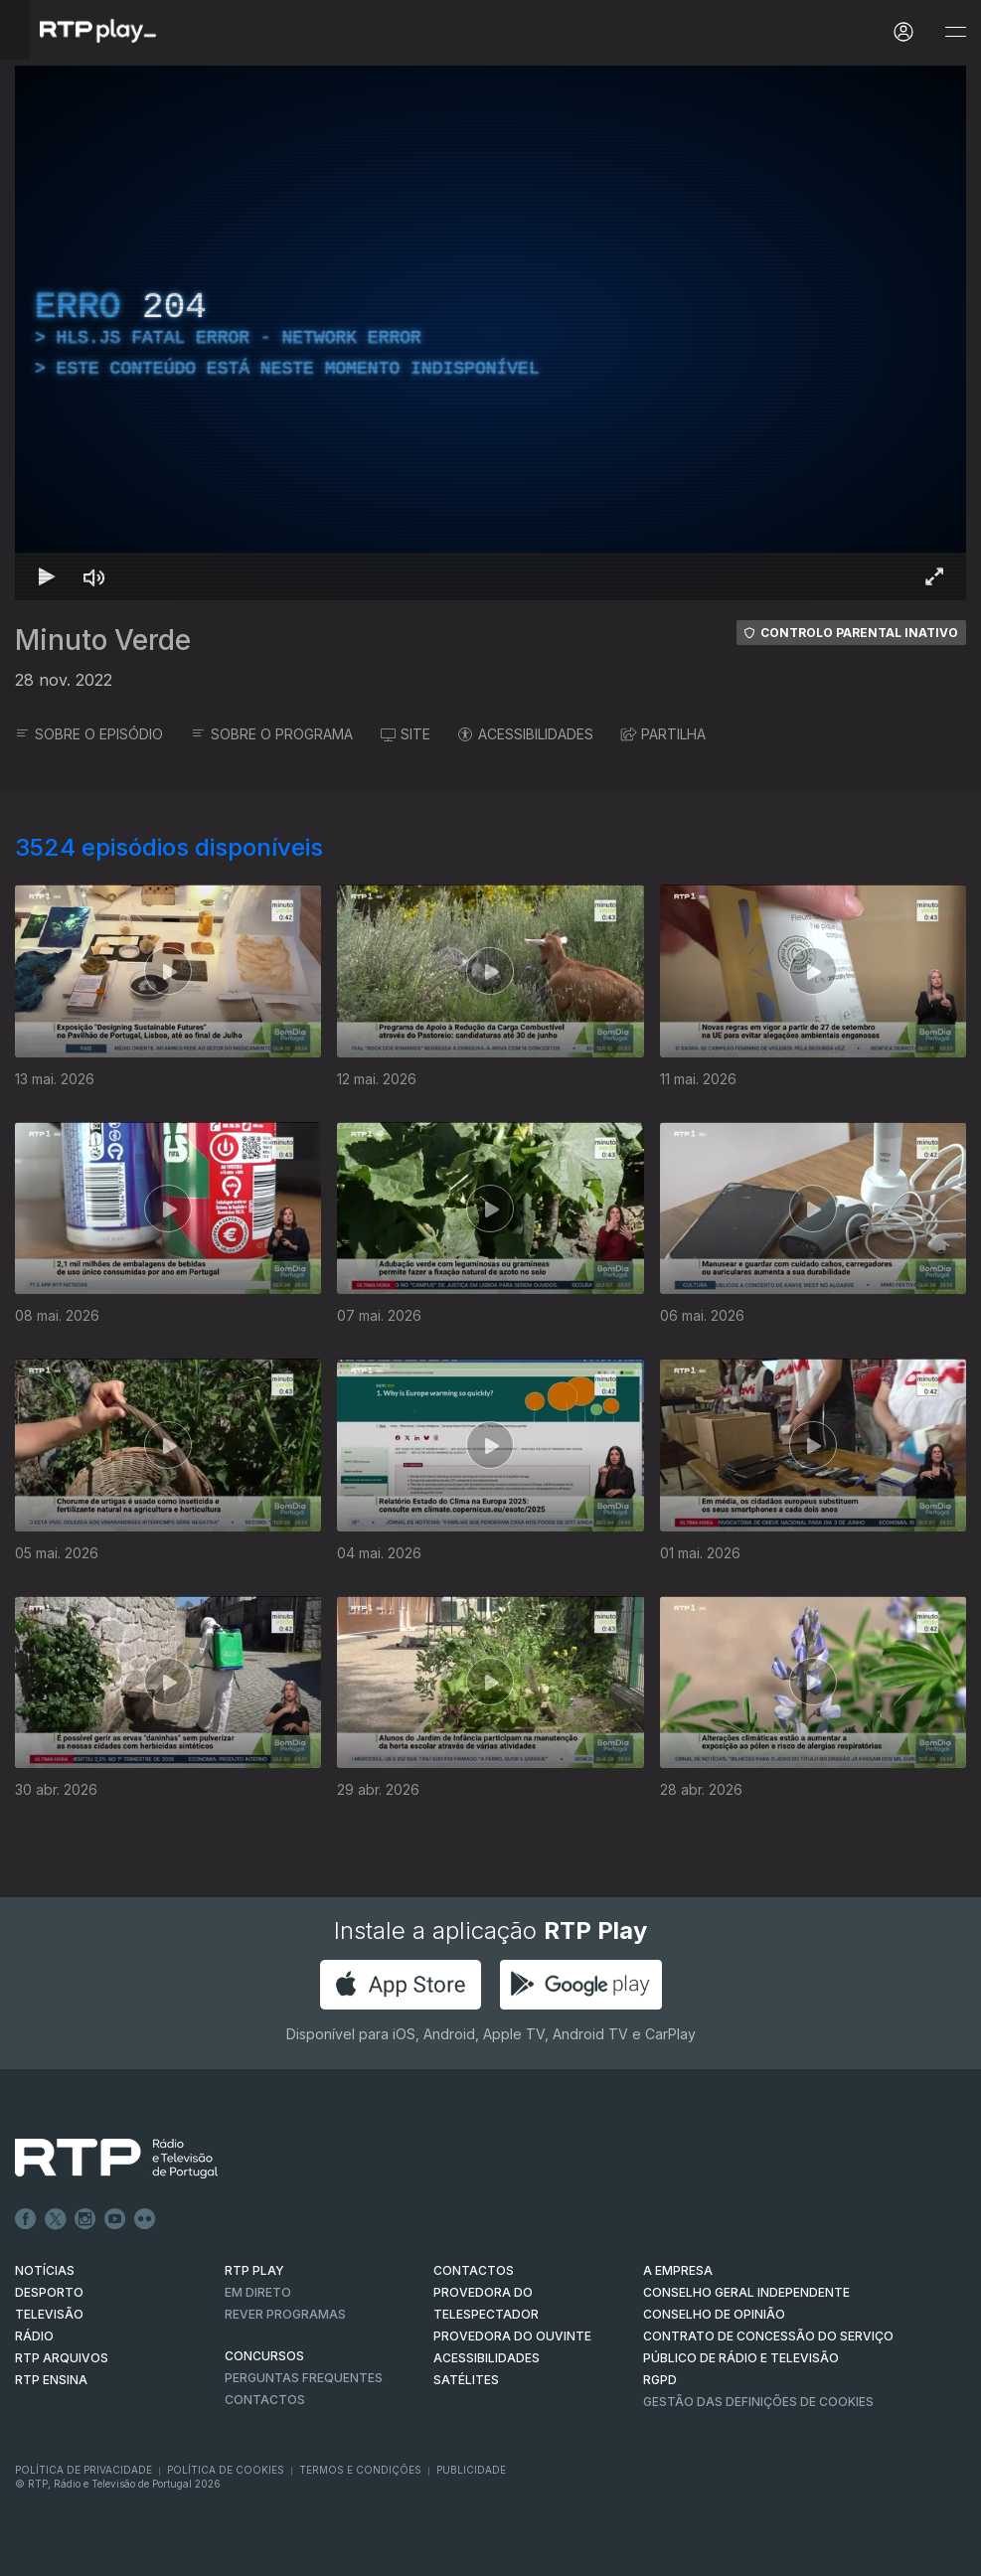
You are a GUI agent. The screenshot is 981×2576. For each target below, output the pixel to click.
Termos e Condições (360, 2470)
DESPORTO (49, 2292)
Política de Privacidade (83, 2470)
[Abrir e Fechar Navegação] (955, 32)
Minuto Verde (103, 640)
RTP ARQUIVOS (61, 2357)
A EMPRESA (678, 2270)
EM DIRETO (258, 2292)
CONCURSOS (264, 2355)
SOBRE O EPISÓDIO (89, 733)
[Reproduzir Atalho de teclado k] (47, 576)
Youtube (115, 2219)
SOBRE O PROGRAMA (272, 733)
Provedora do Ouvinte (512, 2336)
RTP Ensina (51, 2379)
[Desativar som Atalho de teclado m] (94, 576)
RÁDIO (34, 2336)
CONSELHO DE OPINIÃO (714, 2314)
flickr (145, 2219)
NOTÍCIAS (45, 2270)
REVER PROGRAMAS (285, 2314)
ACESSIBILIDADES (525, 733)
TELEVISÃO (49, 2314)
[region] (490, 333)
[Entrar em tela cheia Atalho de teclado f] (934, 576)
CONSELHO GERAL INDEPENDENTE (746, 2292)
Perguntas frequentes (304, 2377)
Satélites (466, 2379)
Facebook (26, 2219)
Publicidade (471, 2470)
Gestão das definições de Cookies (758, 2401)
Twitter (56, 2219)
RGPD (660, 2379)
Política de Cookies (225, 2470)
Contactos (265, 2399)
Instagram (85, 2219)
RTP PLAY (254, 2270)
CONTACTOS (473, 2270)
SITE (405, 733)
